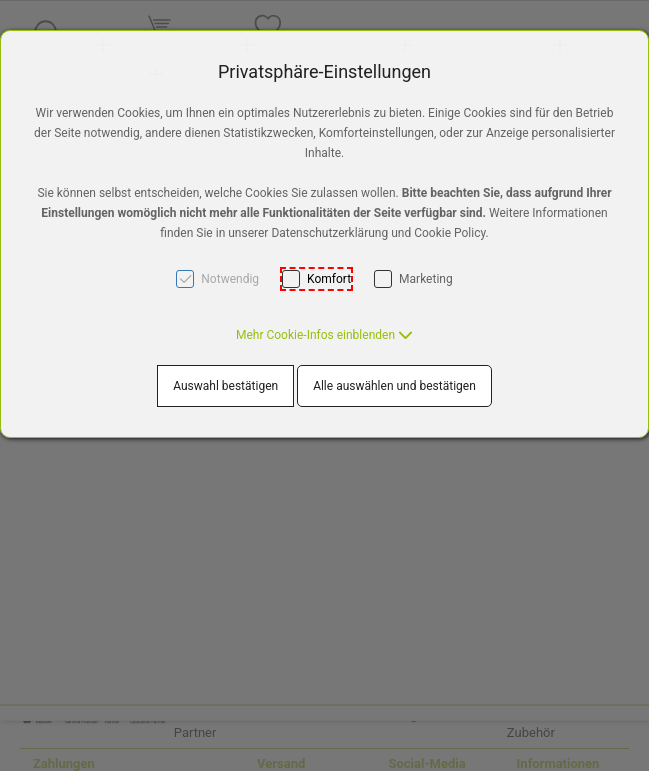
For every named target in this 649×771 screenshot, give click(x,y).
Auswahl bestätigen (225, 386)
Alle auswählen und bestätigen (394, 386)
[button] (324, 335)
